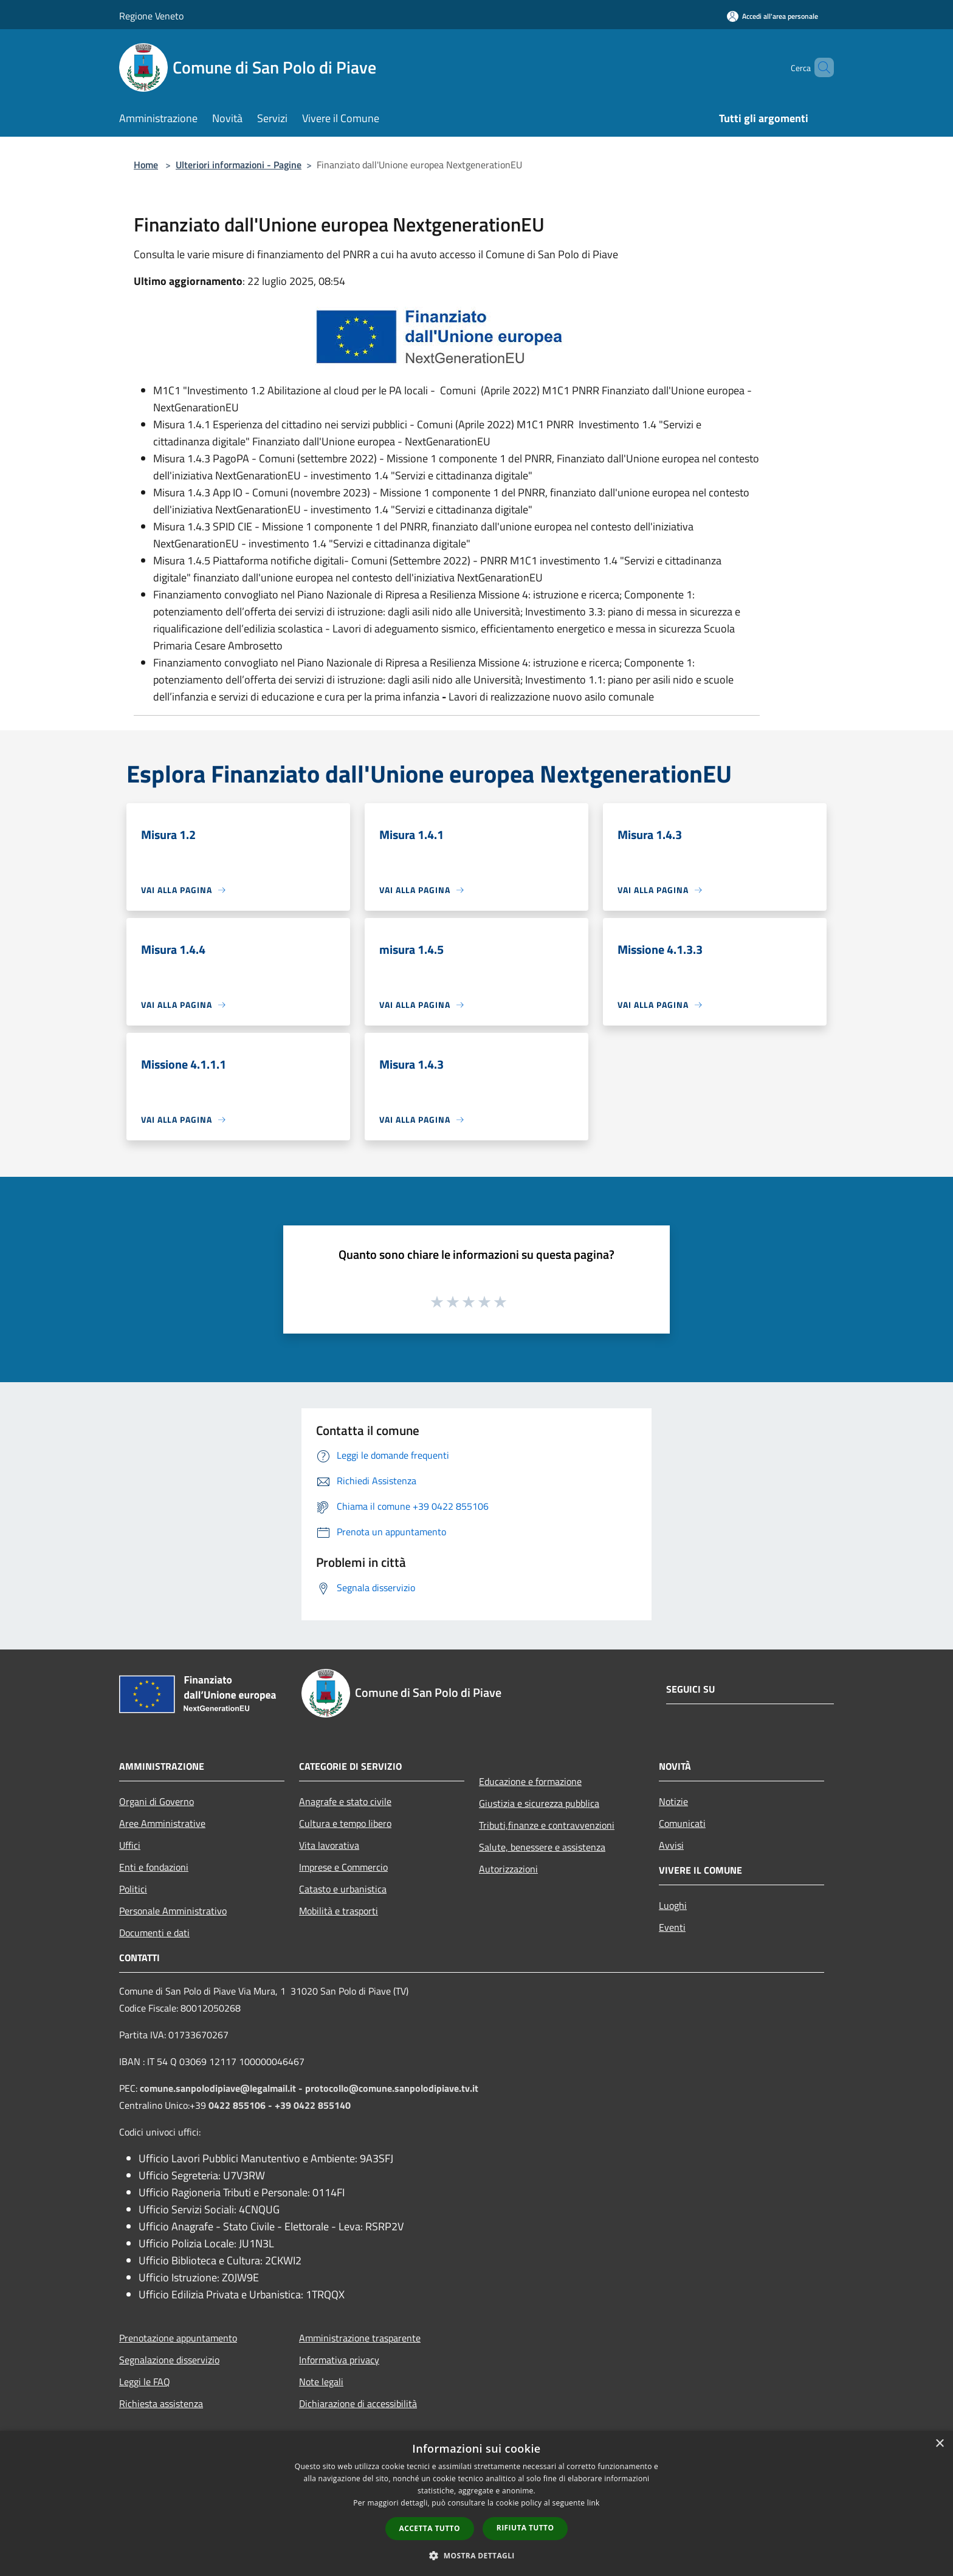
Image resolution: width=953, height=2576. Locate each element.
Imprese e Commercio (343, 1867)
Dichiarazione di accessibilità (358, 2403)
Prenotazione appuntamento (178, 2338)
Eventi (672, 1927)
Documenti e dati (154, 1932)
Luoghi (673, 1905)
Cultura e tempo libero (345, 1823)
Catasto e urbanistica (343, 1889)
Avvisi (671, 1845)
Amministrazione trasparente (360, 2338)
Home (146, 164)
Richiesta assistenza (161, 2403)
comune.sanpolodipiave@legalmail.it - (222, 2088)
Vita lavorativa (329, 1845)
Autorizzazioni (508, 1869)
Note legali (321, 2381)
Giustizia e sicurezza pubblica (539, 1803)
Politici (133, 1889)
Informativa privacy (339, 2359)
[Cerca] (819, 67)
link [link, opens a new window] (593, 2503)
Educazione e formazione (530, 1781)
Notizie (673, 1801)
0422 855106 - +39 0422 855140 (279, 2105)
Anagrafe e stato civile (345, 1801)
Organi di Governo (156, 1801)
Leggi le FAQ (144, 2381)
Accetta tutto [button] (429, 2528)
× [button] (939, 2443)
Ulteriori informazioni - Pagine (238, 164)
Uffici (129, 1845)
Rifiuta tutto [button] (525, 2528)
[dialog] (476, 2503)
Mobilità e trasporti (338, 1910)
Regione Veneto (151, 16)
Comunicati (682, 1823)
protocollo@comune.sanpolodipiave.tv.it (391, 2088)
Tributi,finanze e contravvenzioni (546, 1825)
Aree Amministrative (162, 1823)
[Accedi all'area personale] (772, 16)
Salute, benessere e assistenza (542, 1847)
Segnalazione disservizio (169, 2359)
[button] (476, 2555)
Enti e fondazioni (153, 1867)
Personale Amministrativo (173, 1910)
